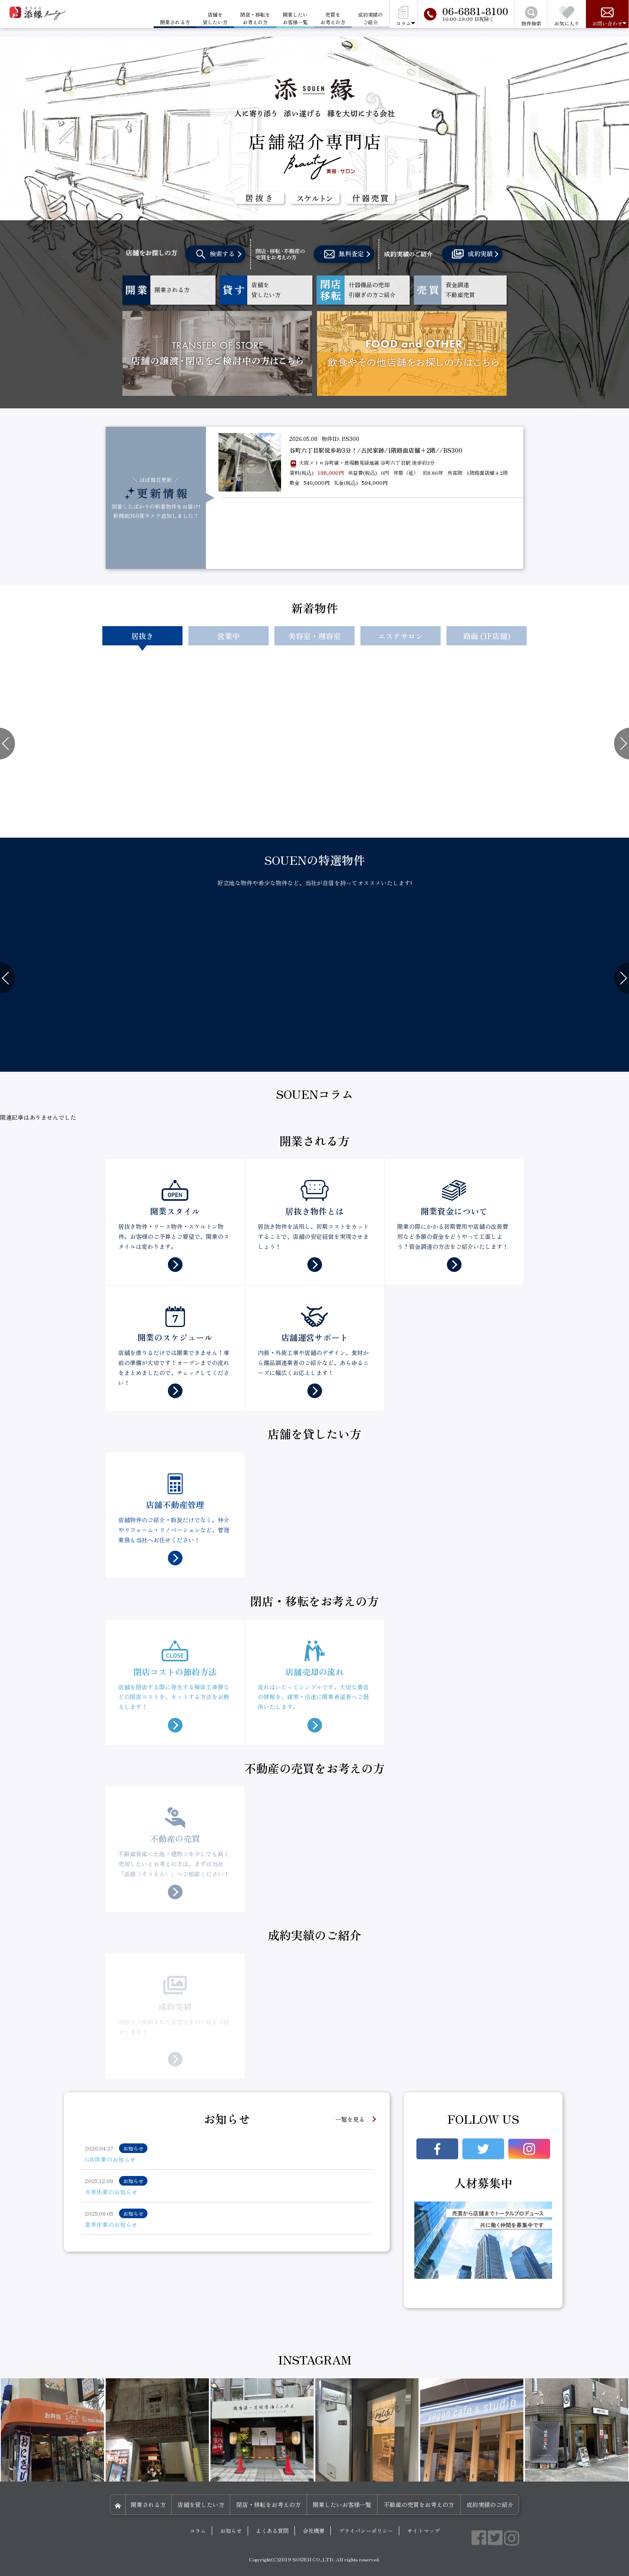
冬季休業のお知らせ (111, 2192)
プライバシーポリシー (366, 2531)
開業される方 (148, 2504)
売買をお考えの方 (332, 18)
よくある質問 (272, 2531)
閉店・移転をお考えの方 (255, 18)
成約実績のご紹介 (370, 18)
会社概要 (314, 2531)
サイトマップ (423, 2531)
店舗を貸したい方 (215, 18)
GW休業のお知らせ (110, 2159)
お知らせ (231, 2531)
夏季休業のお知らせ (111, 2224)
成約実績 (472, 254)
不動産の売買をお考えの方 (419, 2504)
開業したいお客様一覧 (295, 18)
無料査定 (344, 254)
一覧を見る (350, 2119)
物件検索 (531, 16)
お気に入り (566, 16)
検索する (215, 254)
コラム (198, 2531)
